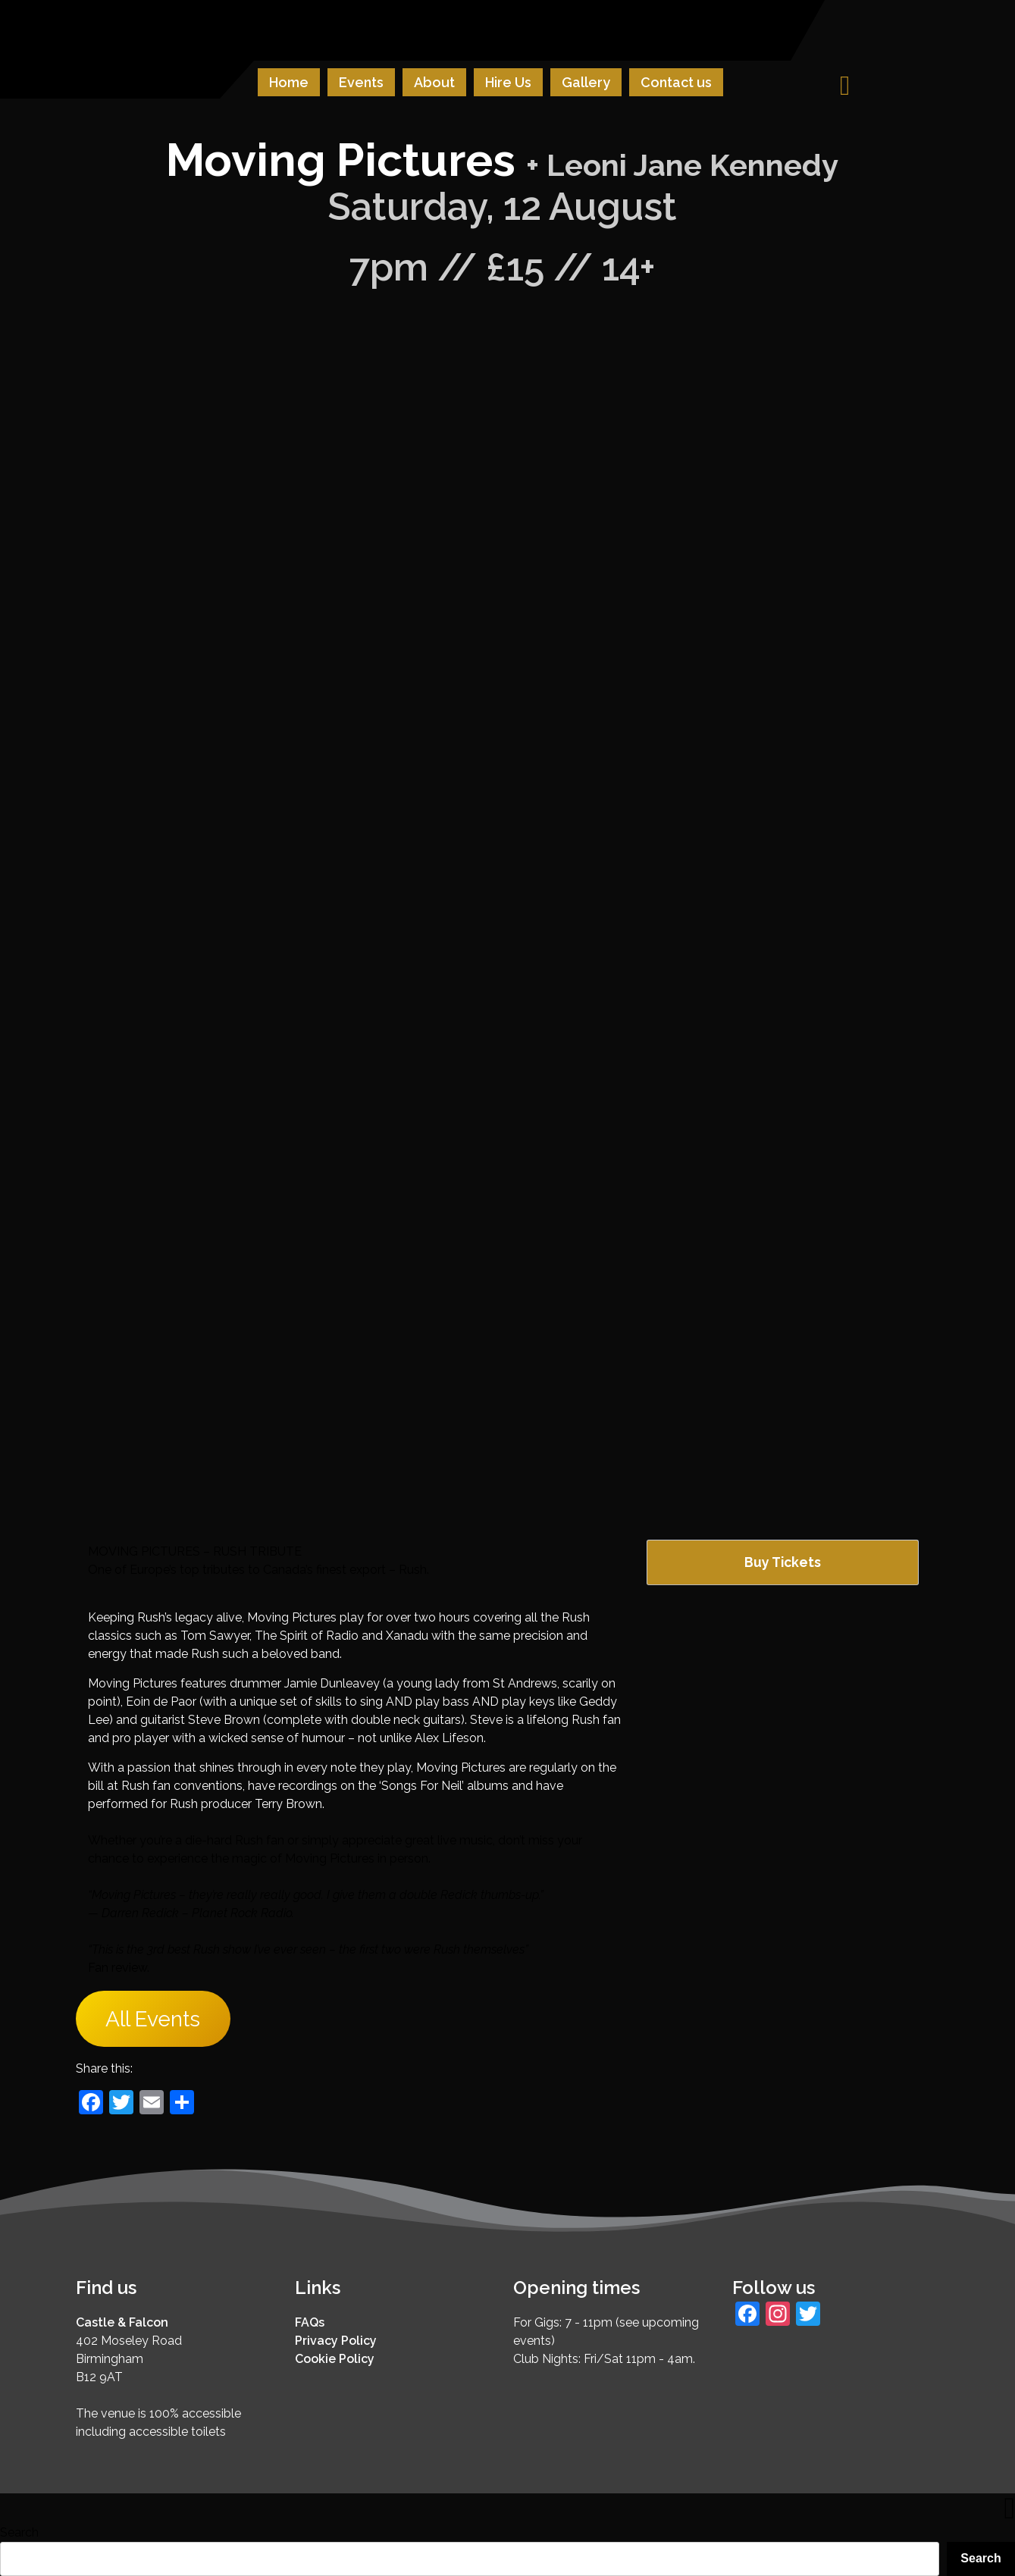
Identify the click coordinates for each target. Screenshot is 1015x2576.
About (434, 82)
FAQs (309, 2322)
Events (361, 82)
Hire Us (508, 82)
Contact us (676, 82)
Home (289, 82)
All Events (152, 2019)
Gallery (586, 82)
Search (19, 2532)
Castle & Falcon (122, 2322)
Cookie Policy (334, 2359)
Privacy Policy (336, 2340)
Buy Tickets (782, 1562)
